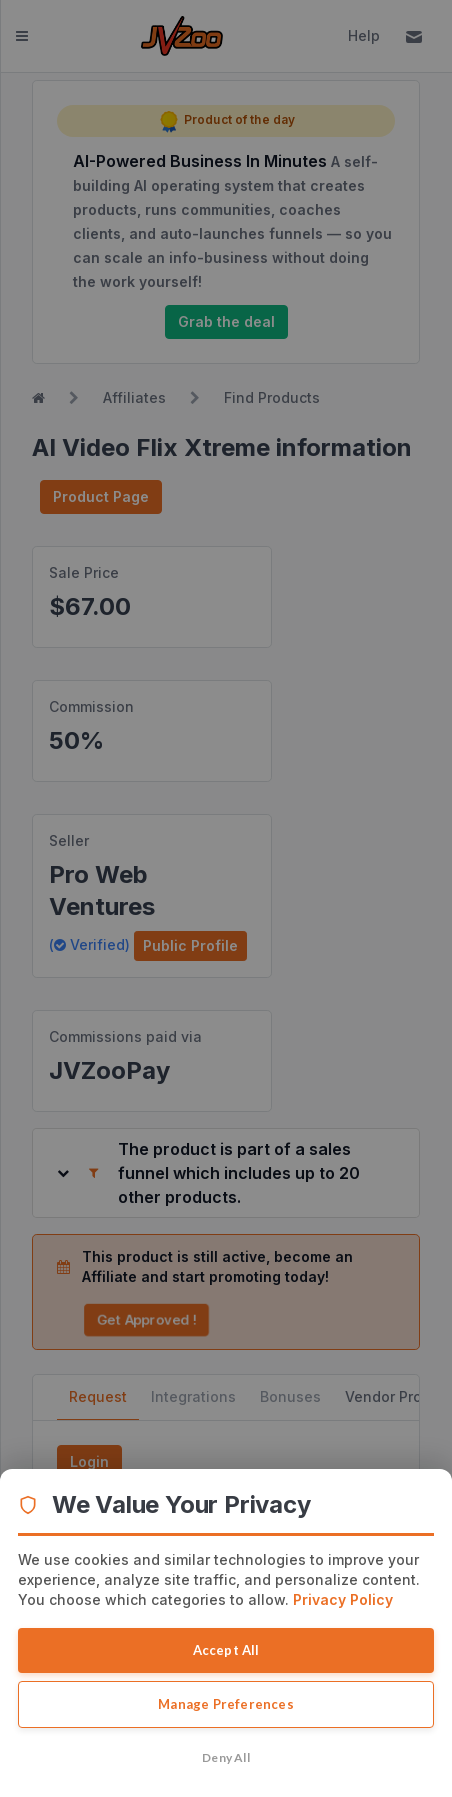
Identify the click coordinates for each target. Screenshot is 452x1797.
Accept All (226, 1650)
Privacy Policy (343, 1599)
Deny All (226, 1757)
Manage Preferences (226, 1704)
